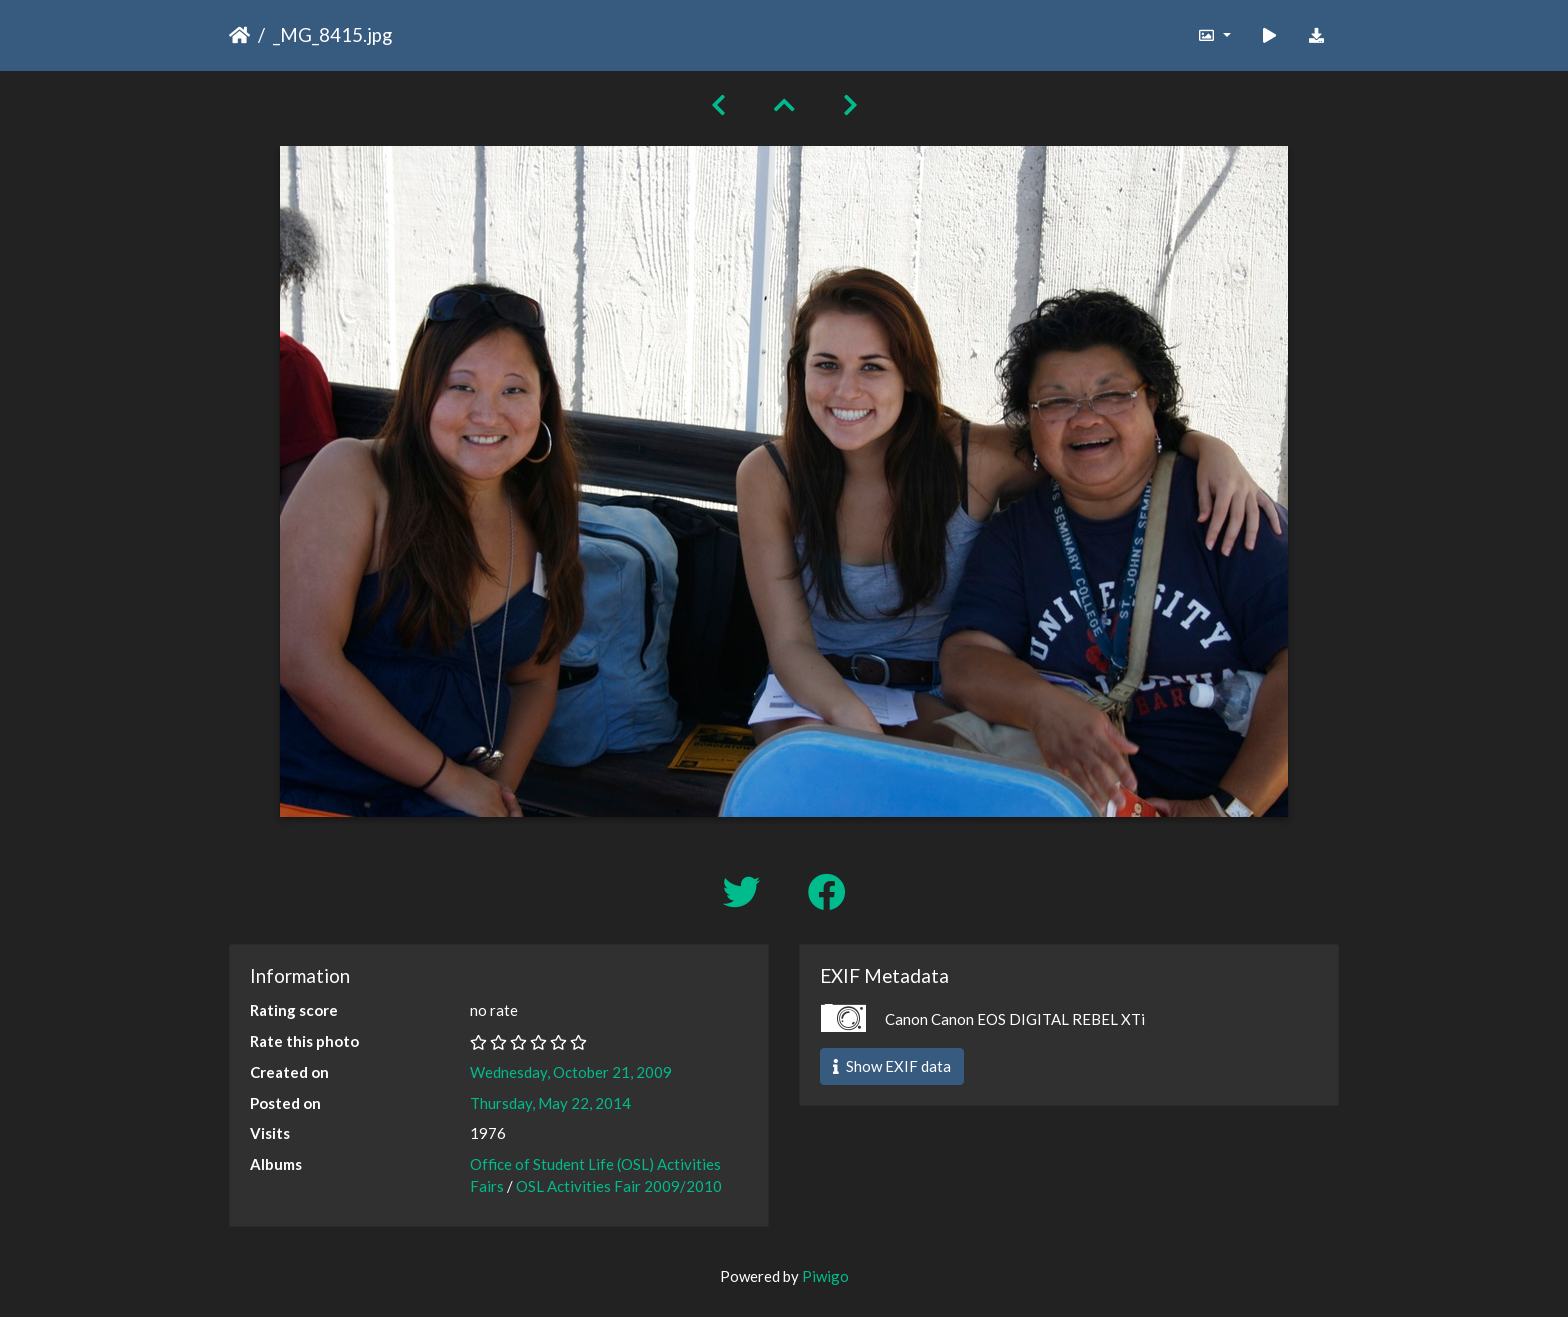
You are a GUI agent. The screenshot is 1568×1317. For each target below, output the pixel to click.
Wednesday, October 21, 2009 (571, 1072)
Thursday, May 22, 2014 (550, 1103)
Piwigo (825, 1276)
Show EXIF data (892, 1066)
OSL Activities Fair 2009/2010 (619, 1186)
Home (239, 35)
